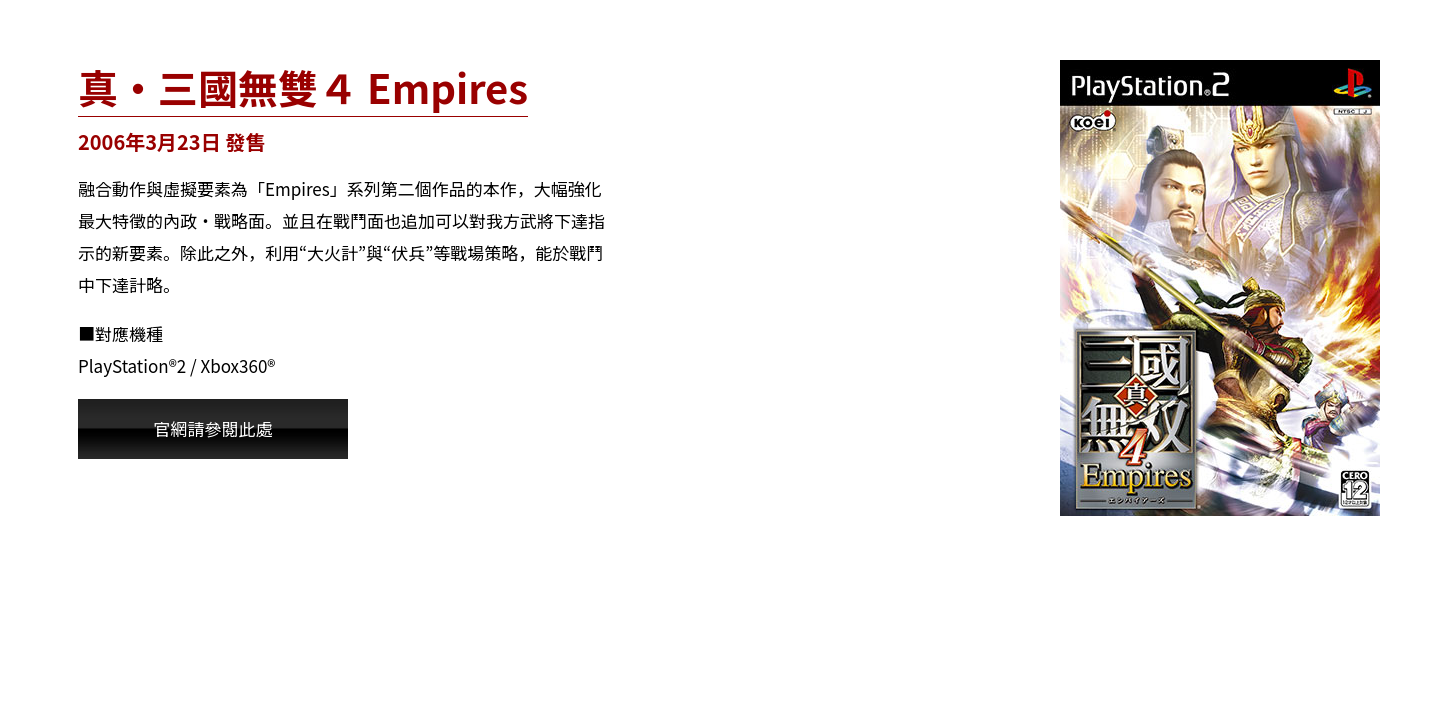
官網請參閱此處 (213, 428)
